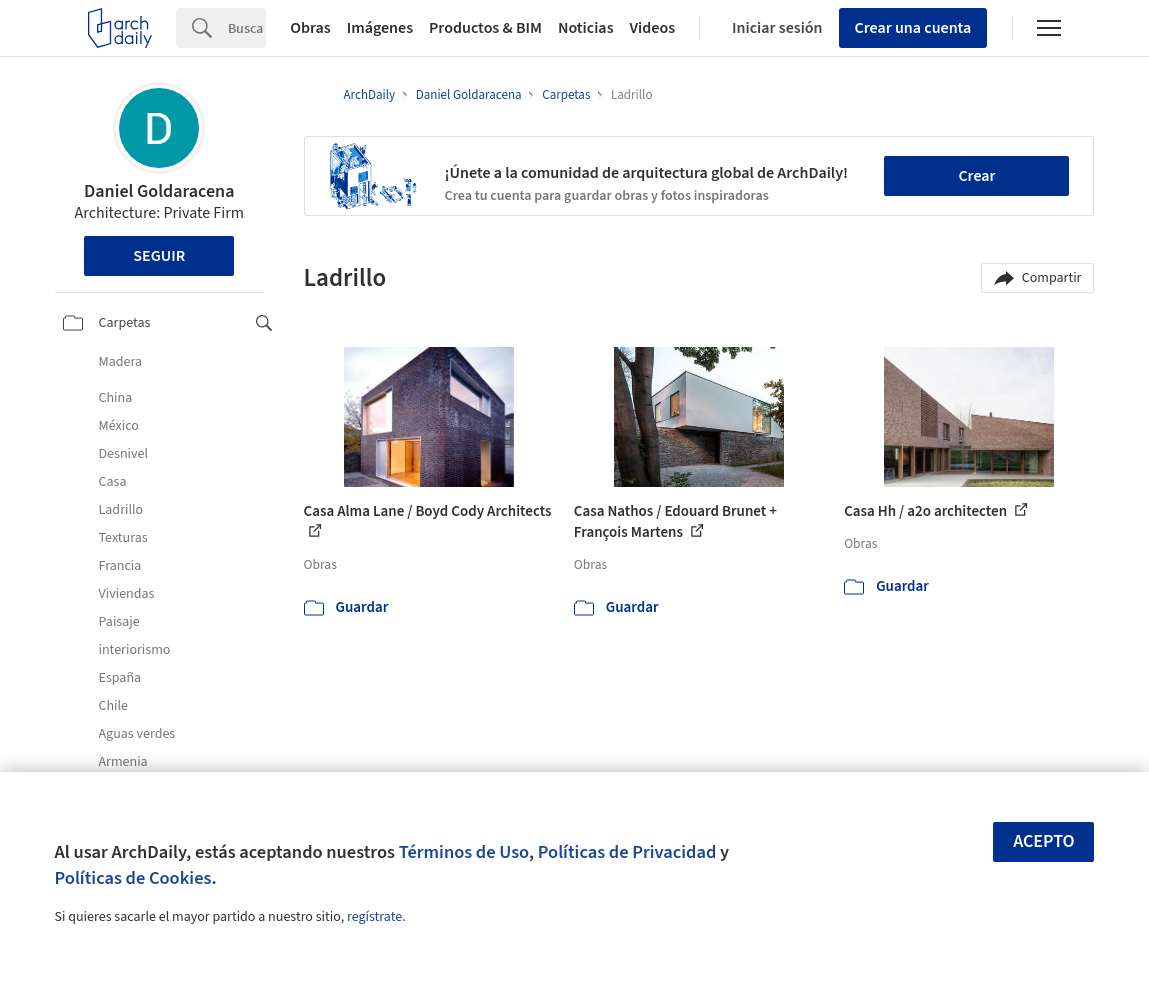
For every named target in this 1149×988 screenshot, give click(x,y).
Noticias (586, 28)
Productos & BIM (485, 28)
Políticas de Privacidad (627, 852)
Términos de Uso (464, 852)
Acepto (1044, 841)
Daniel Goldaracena (159, 191)
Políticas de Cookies (133, 878)
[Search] (247, 28)
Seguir (159, 256)
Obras (310, 28)
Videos (653, 28)
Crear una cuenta (913, 28)
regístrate (374, 917)
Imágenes (380, 28)
